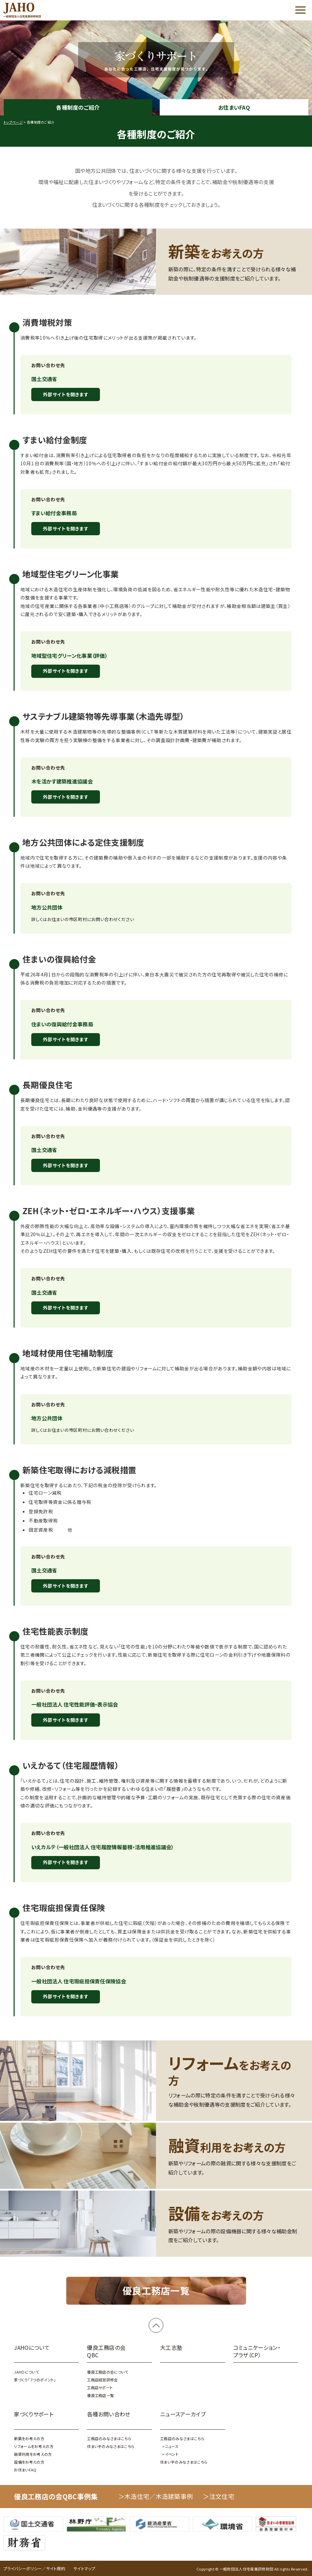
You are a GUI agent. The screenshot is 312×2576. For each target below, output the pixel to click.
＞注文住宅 (218, 2496)
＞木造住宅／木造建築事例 (155, 2496)
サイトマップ (84, 2568)
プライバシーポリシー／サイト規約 (34, 2568)
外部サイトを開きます (65, 394)
